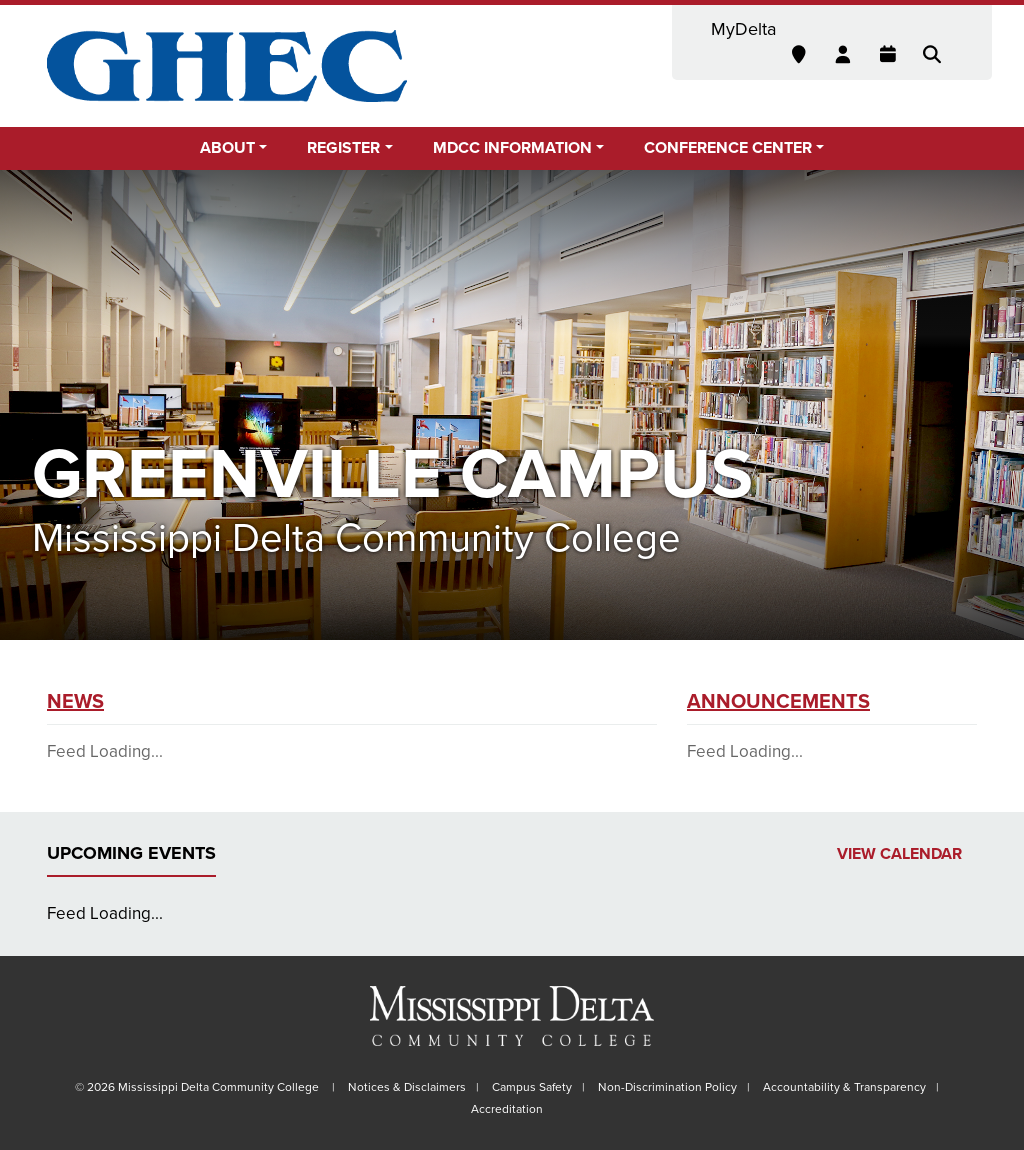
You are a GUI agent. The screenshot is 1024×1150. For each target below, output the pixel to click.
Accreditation (507, 1109)
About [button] (227, 148)
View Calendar (899, 854)
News (75, 702)
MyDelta (743, 29)
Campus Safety (532, 1087)
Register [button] (343, 148)
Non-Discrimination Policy (667, 1087)
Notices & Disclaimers (407, 1087)
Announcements (778, 702)
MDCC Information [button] (512, 148)
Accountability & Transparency (844, 1087)
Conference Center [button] (728, 148)
